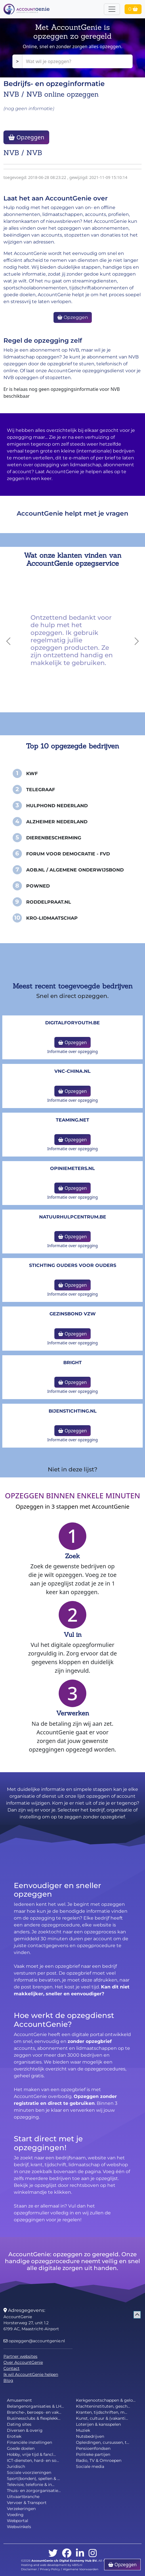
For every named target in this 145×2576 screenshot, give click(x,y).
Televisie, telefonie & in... (30, 2484)
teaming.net (72, 1120)
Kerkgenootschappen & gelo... (106, 2400)
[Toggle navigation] (112, 9)
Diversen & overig (25, 2430)
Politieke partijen (93, 2454)
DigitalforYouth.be (72, 1022)
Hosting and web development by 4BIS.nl (51, 2565)
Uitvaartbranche (23, 2496)
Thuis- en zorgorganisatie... (34, 2490)
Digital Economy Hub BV (78, 2561)
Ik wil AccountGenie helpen (30, 2374)
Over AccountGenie (23, 2362)
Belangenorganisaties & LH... (35, 2406)
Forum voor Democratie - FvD (68, 854)
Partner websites (20, 2356)
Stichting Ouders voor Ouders (72, 1265)
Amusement (19, 2400)
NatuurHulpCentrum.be (72, 1217)
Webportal (17, 2520)
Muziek (83, 2430)
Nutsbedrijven (90, 2436)
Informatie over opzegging (72, 1051)
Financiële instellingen (29, 2442)
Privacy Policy (50, 2569)
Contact (11, 2368)
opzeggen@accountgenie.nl (34, 2340)
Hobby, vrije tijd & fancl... (31, 2454)
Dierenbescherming (53, 838)
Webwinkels (19, 2526)
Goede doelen (21, 2448)
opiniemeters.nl (72, 1168)
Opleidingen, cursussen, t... (102, 2442)
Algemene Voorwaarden (80, 2569)
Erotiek (14, 2436)
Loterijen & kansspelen (98, 2424)
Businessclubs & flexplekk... (33, 2418)
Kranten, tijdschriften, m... (101, 2412)
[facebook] (66, 2553)
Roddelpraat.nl (48, 902)
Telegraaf (40, 789)
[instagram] (93, 2553)
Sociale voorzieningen (29, 2472)
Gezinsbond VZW (72, 1314)
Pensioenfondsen (93, 2448)
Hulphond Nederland (57, 805)
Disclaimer (29, 2569)
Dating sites (19, 2424)
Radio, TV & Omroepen (98, 2460)
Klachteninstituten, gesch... (103, 2406)
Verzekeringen (21, 2508)
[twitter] (53, 2553)
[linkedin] (80, 2553)
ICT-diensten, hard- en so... (33, 2460)
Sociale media (90, 2466)
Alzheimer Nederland (56, 821)
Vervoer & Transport (27, 2502)
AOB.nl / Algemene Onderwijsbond (75, 870)
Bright (72, 1362)
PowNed (38, 886)
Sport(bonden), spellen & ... (33, 2478)
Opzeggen (26, 137)
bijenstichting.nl (73, 1411)
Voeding (15, 2514)
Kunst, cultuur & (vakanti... (102, 2418)
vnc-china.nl (72, 1071)
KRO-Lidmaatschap (52, 918)
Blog (8, 2380)
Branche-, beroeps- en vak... (34, 2412)
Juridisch (16, 2466)
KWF (32, 773)
